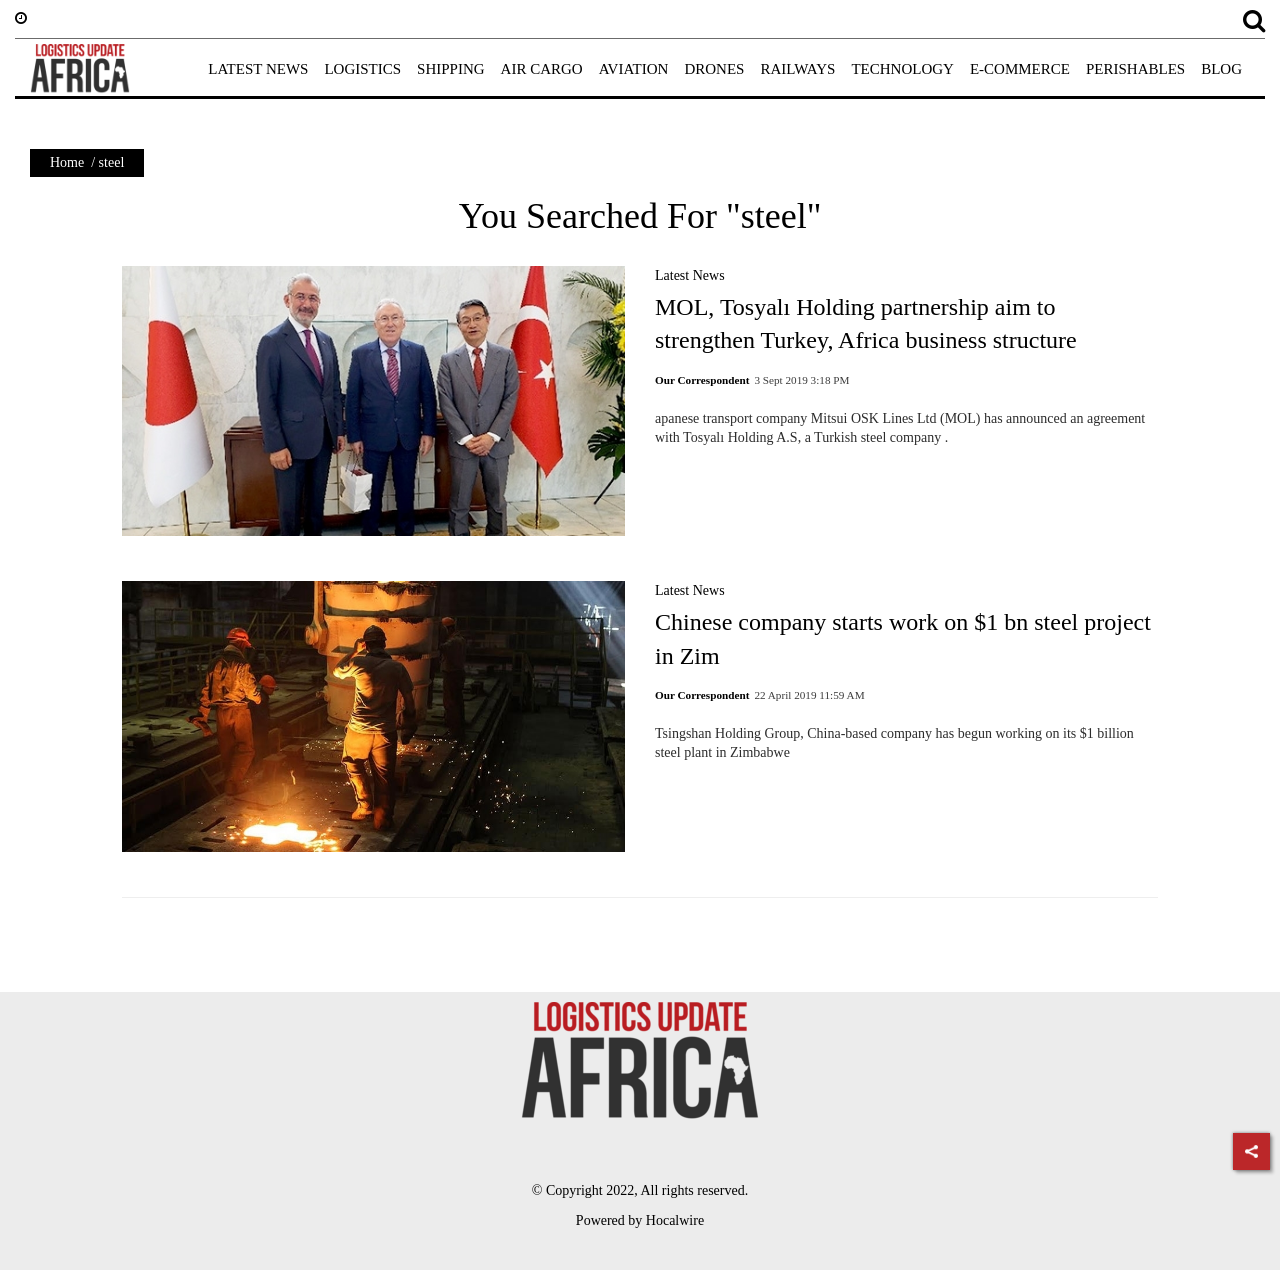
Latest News (690, 275)
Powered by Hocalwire (640, 1220)
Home (67, 162)
